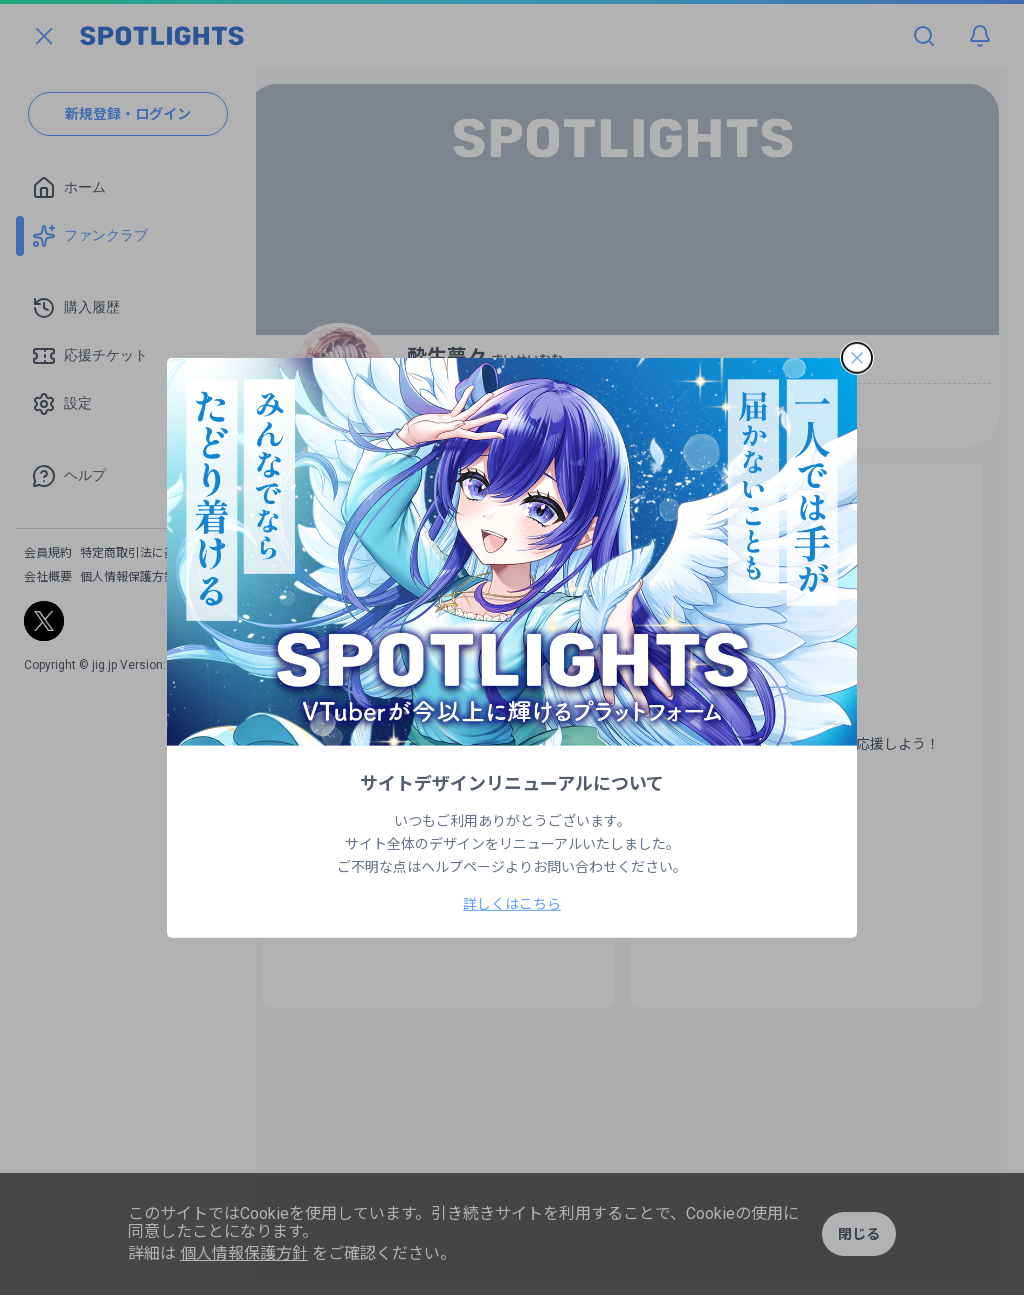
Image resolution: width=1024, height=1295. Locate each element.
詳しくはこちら (512, 904)
